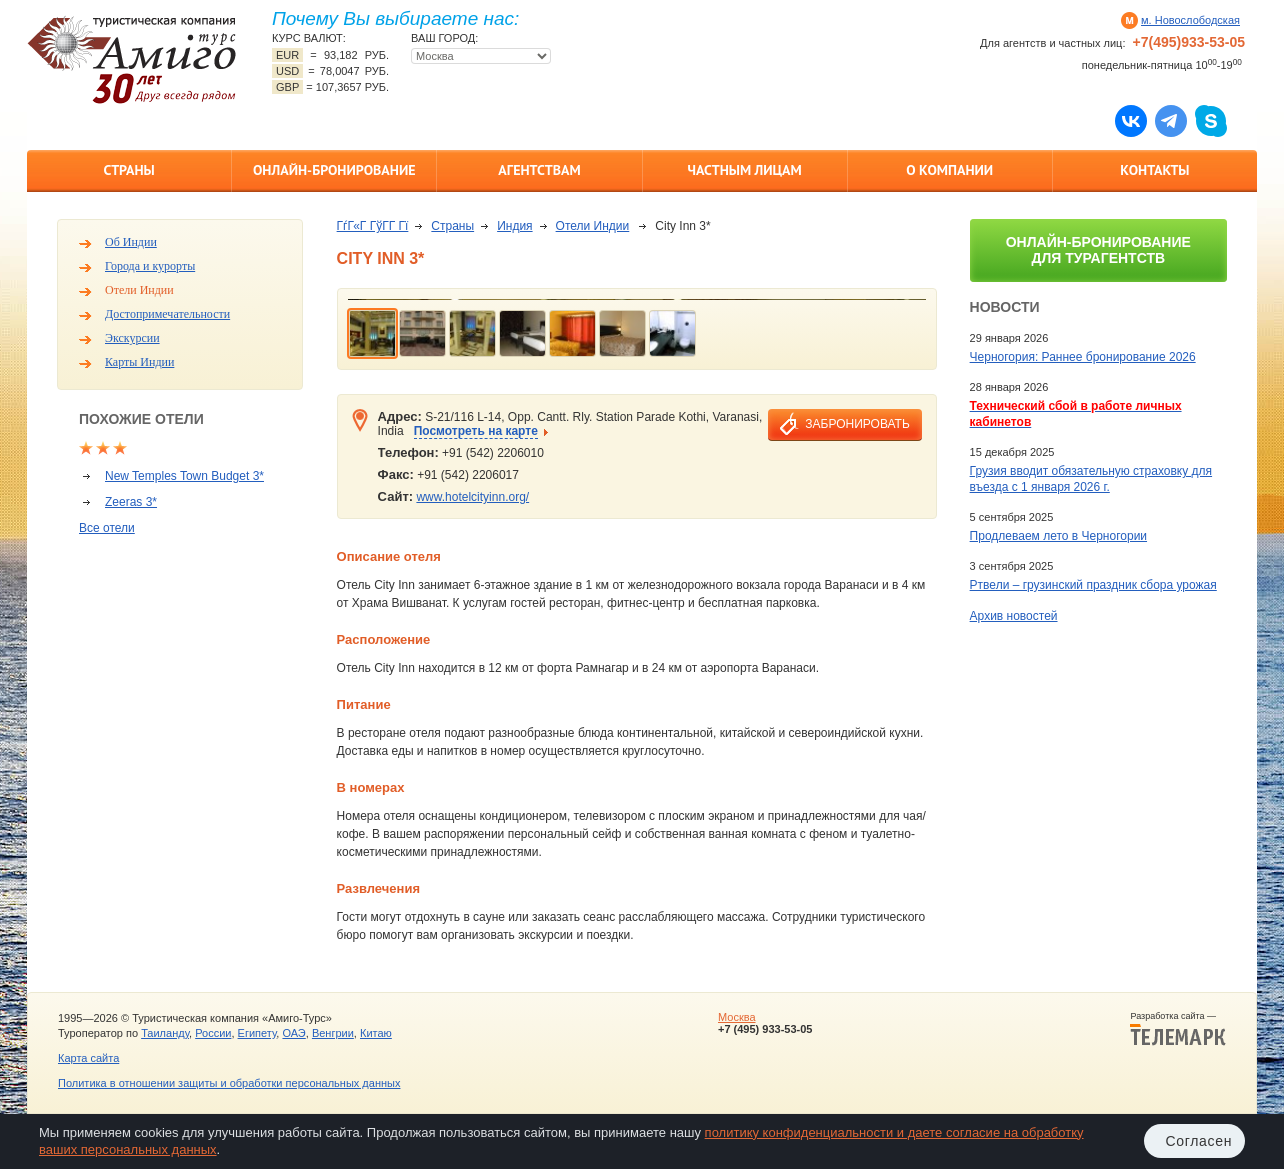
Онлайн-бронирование (334, 170)
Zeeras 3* (131, 502)
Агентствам (539, 170)
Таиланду (165, 1033)
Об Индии (131, 242)
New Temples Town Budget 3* (184, 476)
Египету (257, 1033)
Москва (737, 1017)
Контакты (1154, 170)
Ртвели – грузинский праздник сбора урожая (1093, 585)
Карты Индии (139, 362)
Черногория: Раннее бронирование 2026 (1083, 357)
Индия (514, 226)
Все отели (107, 528)
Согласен (1198, 1141)
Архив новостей (1014, 616)
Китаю (376, 1033)
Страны (128, 170)
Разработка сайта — (1178, 1029)
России (213, 1033)
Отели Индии (139, 290)
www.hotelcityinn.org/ (472, 497)
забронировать (857, 424)
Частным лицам (744, 170)
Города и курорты (150, 266)
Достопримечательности (167, 314)
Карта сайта (88, 1058)
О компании (949, 170)
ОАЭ (293, 1033)
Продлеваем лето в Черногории (1058, 536)
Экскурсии (132, 338)
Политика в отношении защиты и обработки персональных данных (229, 1083)
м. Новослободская (1190, 20)
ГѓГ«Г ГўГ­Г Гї (373, 226)
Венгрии (333, 1033)
